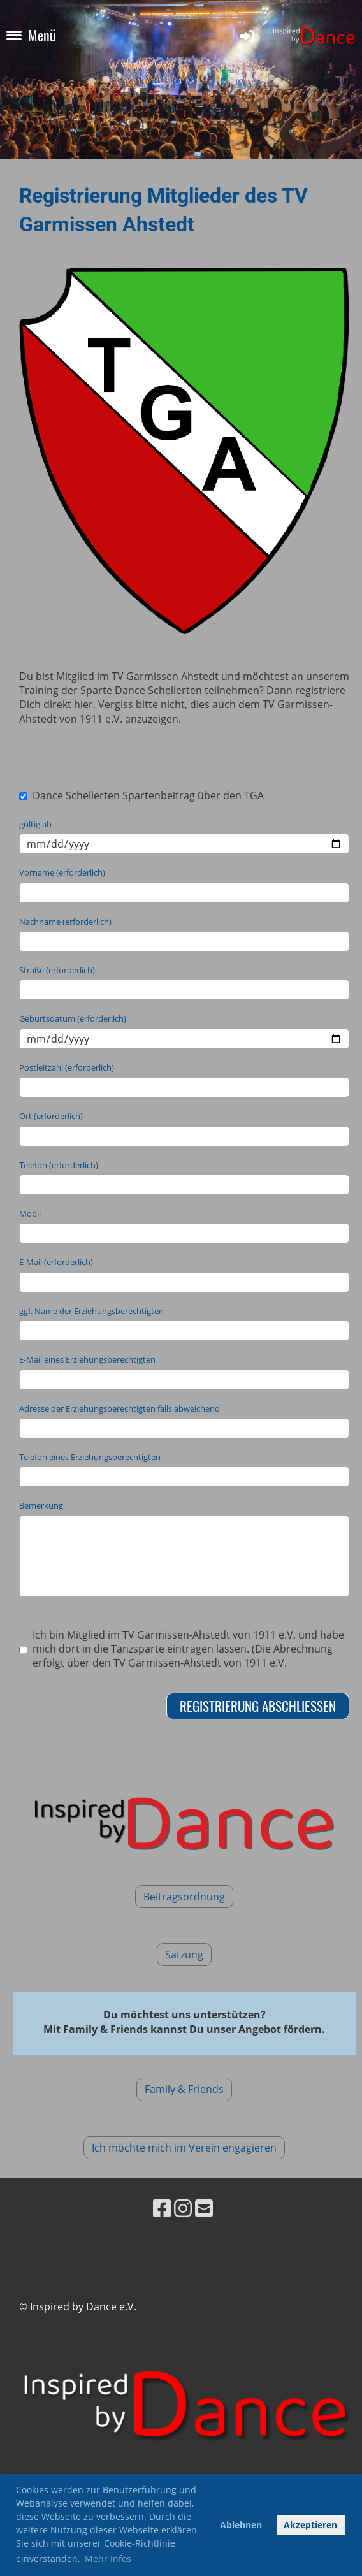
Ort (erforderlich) (51, 1116)
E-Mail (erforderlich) (56, 1262)
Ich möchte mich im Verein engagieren (184, 2148)
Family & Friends (184, 2089)
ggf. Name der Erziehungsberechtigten (91, 1311)
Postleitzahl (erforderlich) (66, 1067)
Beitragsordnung (184, 1897)
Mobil (30, 1213)
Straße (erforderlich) (57, 970)
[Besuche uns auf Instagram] (183, 2208)
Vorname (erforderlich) (62, 872)
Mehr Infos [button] (108, 2558)
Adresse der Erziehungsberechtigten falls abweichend (119, 1408)
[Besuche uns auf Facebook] (162, 2208)
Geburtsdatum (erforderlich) (72, 1018)
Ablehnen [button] (241, 2525)
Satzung (184, 1955)
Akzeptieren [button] (310, 2525)
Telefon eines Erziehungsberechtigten (90, 1457)
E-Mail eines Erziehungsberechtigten (87, 1359)
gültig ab (35, 824)
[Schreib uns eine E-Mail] (204, 2208)
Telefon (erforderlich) (58, 1165)
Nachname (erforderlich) (65, 921)
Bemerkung (41, 1505)
